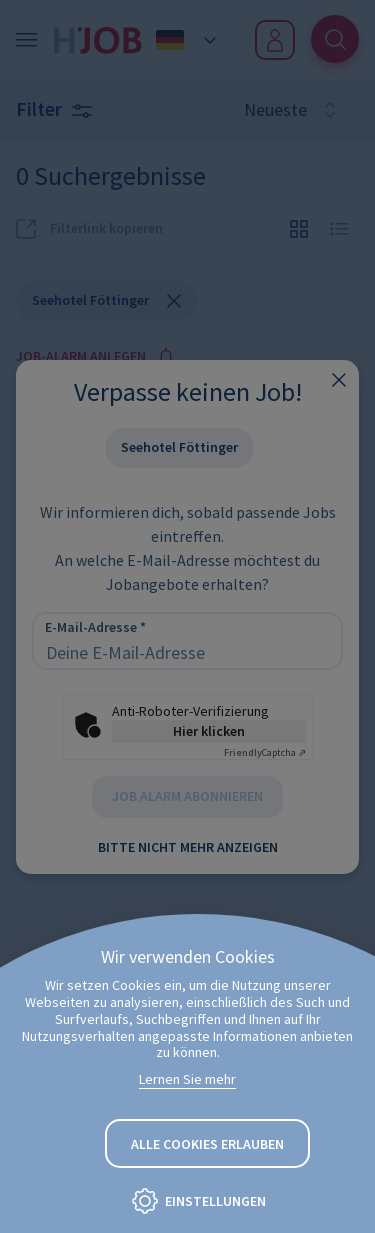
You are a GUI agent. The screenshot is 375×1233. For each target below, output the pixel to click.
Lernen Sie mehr (187, 1079)
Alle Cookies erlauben (207, 1144)
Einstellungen (215, 1201)
